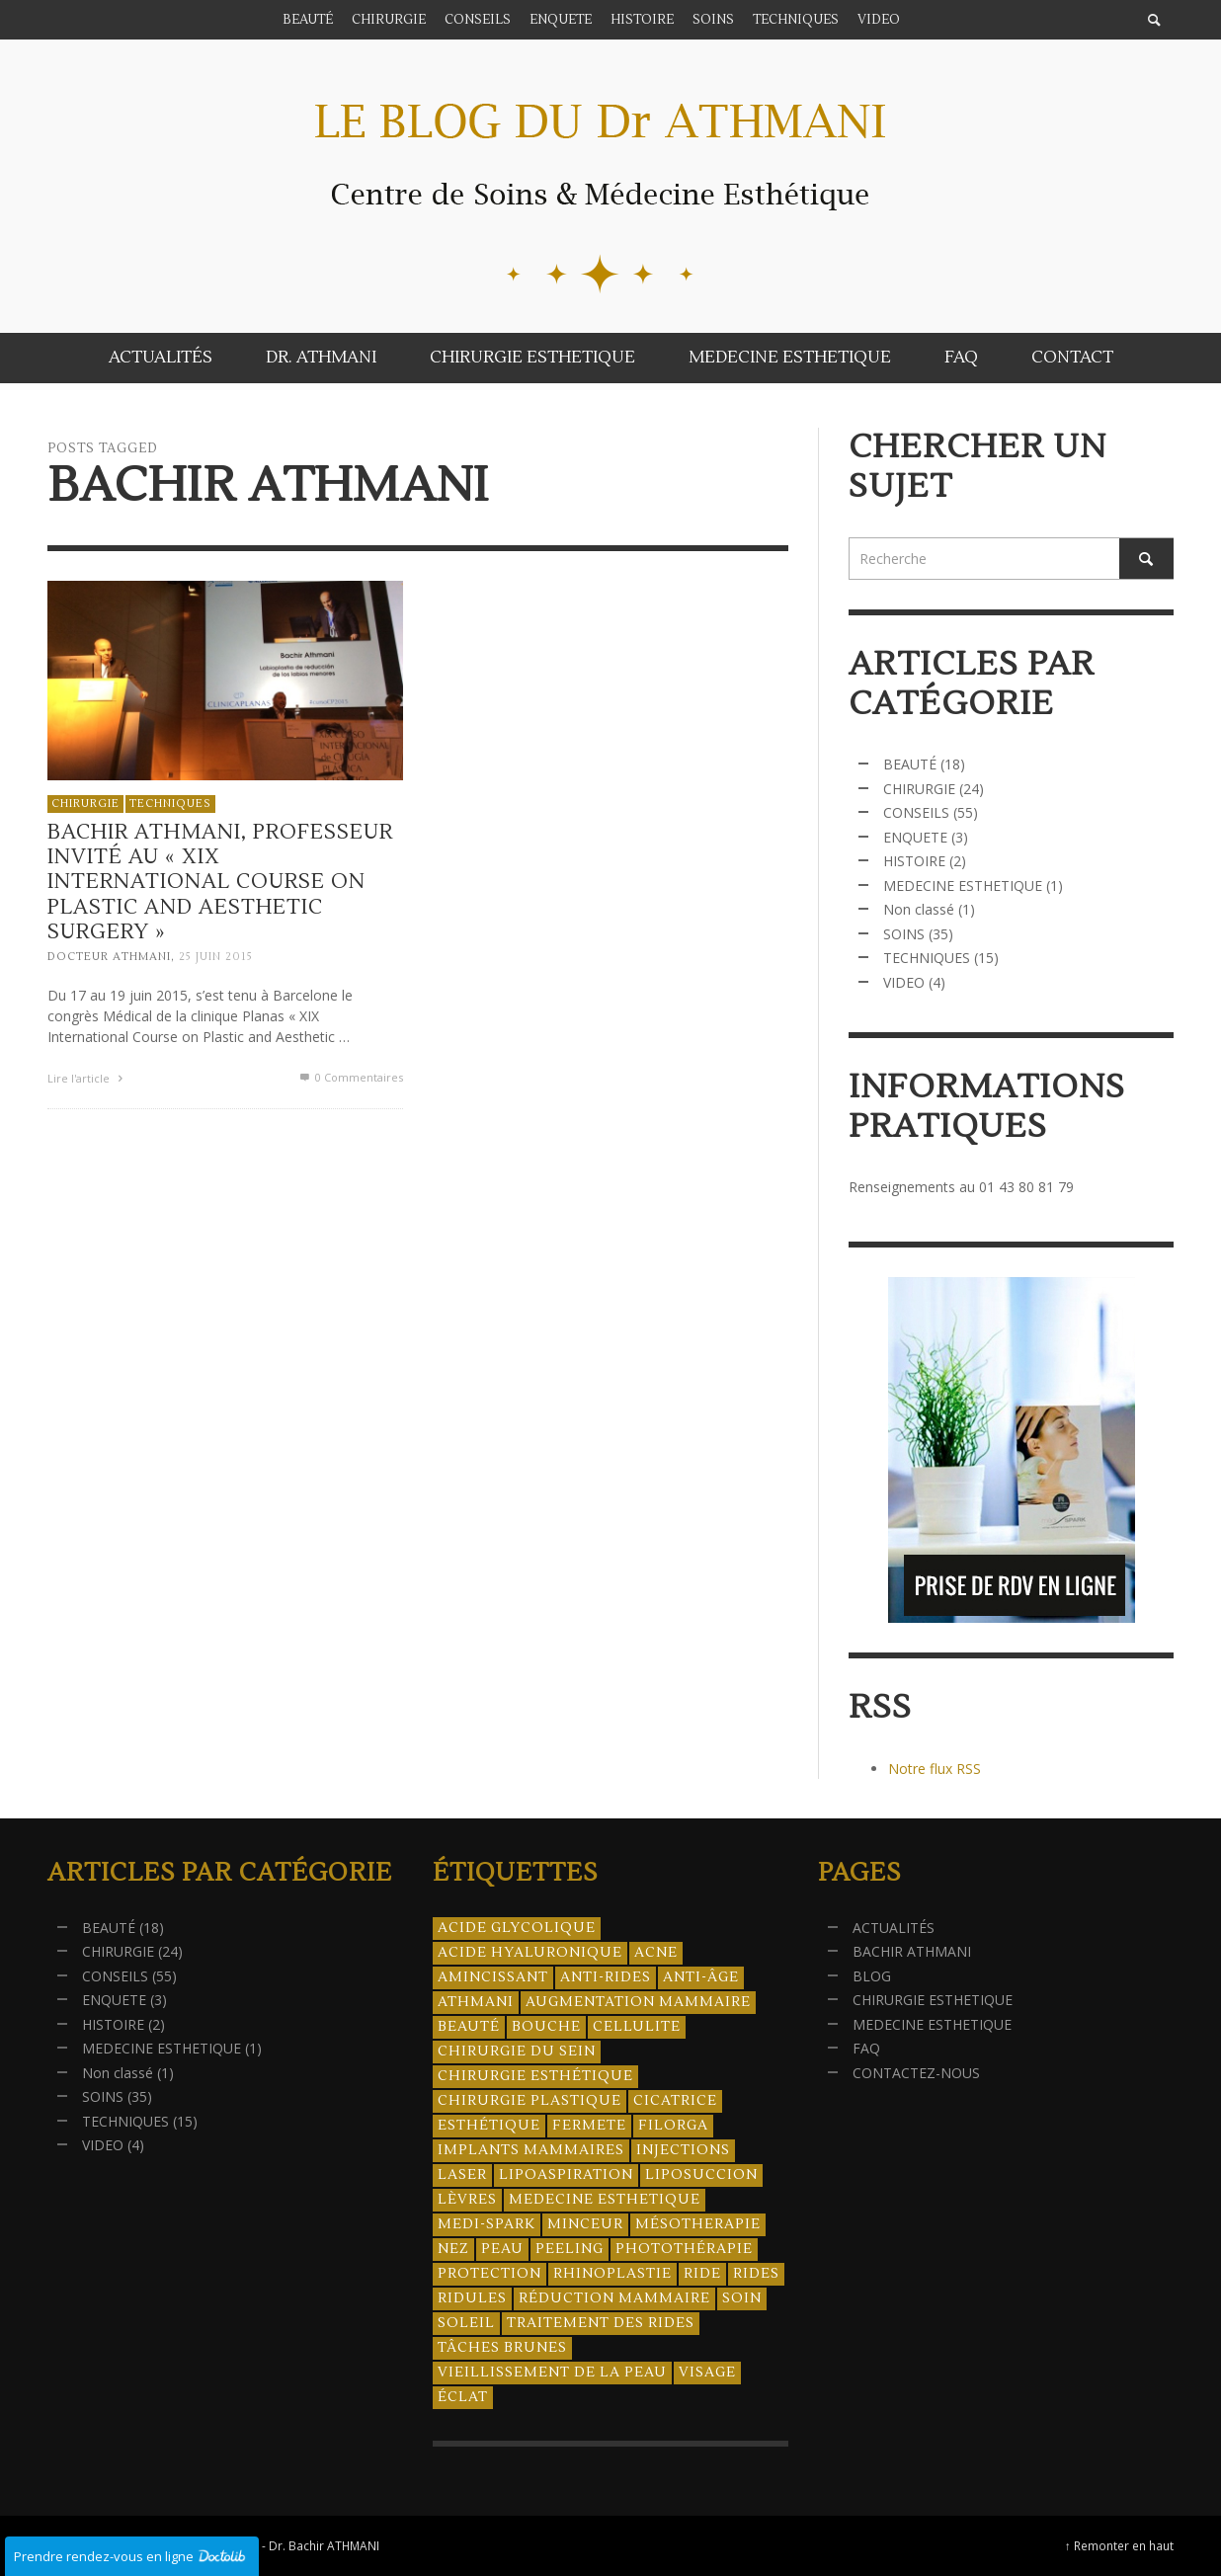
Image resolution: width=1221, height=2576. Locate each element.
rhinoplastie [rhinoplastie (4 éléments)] (612, 2274)
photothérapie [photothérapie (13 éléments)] (684, 2249)
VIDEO (904, 982)
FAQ (866, 2048)
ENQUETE (915, 837)
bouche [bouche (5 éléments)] (546, 2027)
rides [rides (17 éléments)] (756, 2274)
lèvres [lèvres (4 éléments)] (467, 2200)
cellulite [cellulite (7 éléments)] (637, 2027)
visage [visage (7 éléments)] (707, 2372)
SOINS (904, 934)
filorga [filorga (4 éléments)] (673, 2125)
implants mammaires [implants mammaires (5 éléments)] (531, 2150)
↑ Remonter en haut (1119, 2545)
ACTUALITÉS (894, 1927)
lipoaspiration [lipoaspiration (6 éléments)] (566, 2175)
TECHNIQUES (170, 802)
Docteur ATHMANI (109, 956)
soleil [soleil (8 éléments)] (466, 2323)
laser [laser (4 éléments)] (462, 2175)
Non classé (918, 909)
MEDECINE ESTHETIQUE (962, 885)
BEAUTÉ (909, 764)
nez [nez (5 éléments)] (453, 2249)
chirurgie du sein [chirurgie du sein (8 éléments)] (517, 2051)
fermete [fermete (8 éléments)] (589, 2125)
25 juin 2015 (216, 956)
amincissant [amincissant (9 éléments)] (493, 1977)
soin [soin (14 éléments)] (742, 2298)
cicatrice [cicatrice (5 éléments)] (675, 2101)
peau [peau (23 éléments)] (502, 2249)
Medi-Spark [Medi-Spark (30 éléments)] (486, 2224)
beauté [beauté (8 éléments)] (469, 2027)
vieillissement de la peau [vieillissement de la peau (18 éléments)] (552, 2372)
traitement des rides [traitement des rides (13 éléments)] (600, 2323)
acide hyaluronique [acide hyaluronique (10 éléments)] (530, 1953)
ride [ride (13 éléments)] (702, 2274)
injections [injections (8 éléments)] (683, 2150)
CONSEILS (916, 812)
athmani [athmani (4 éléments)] (476, 2002)
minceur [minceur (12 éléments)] (585, 2224)
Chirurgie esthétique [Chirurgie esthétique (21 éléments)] (535, 2076)
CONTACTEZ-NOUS (916, 2072)
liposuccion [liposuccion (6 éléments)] (701, 2175)
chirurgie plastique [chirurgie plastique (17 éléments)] (529, 2101)
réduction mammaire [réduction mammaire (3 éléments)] (614, 2298)
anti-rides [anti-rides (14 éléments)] (605, 1977)
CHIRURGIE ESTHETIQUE (933, 1999)
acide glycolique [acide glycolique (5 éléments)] (517, 1928)
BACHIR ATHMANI (912, 1951)
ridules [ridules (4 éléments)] (472, 2298)
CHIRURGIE (85, 802)
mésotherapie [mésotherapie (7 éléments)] (698, 2224)
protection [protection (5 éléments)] (489, 2274)
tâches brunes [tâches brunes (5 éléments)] (502, 2348)
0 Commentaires (350, 1077)
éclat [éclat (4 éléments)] (463, 2397)
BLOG (872, 1976)
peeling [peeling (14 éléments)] (569, 2249)
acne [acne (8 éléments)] (656, 1953)
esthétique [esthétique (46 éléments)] (489, 2125)
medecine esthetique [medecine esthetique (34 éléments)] (604, 2200)
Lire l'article (87, 1078)
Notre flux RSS (934, 1768)
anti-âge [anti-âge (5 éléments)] (701, 1977)
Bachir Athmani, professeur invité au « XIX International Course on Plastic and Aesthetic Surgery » (220, 882)
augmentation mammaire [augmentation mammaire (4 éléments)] (638, 2002)
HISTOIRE (914, 860)
